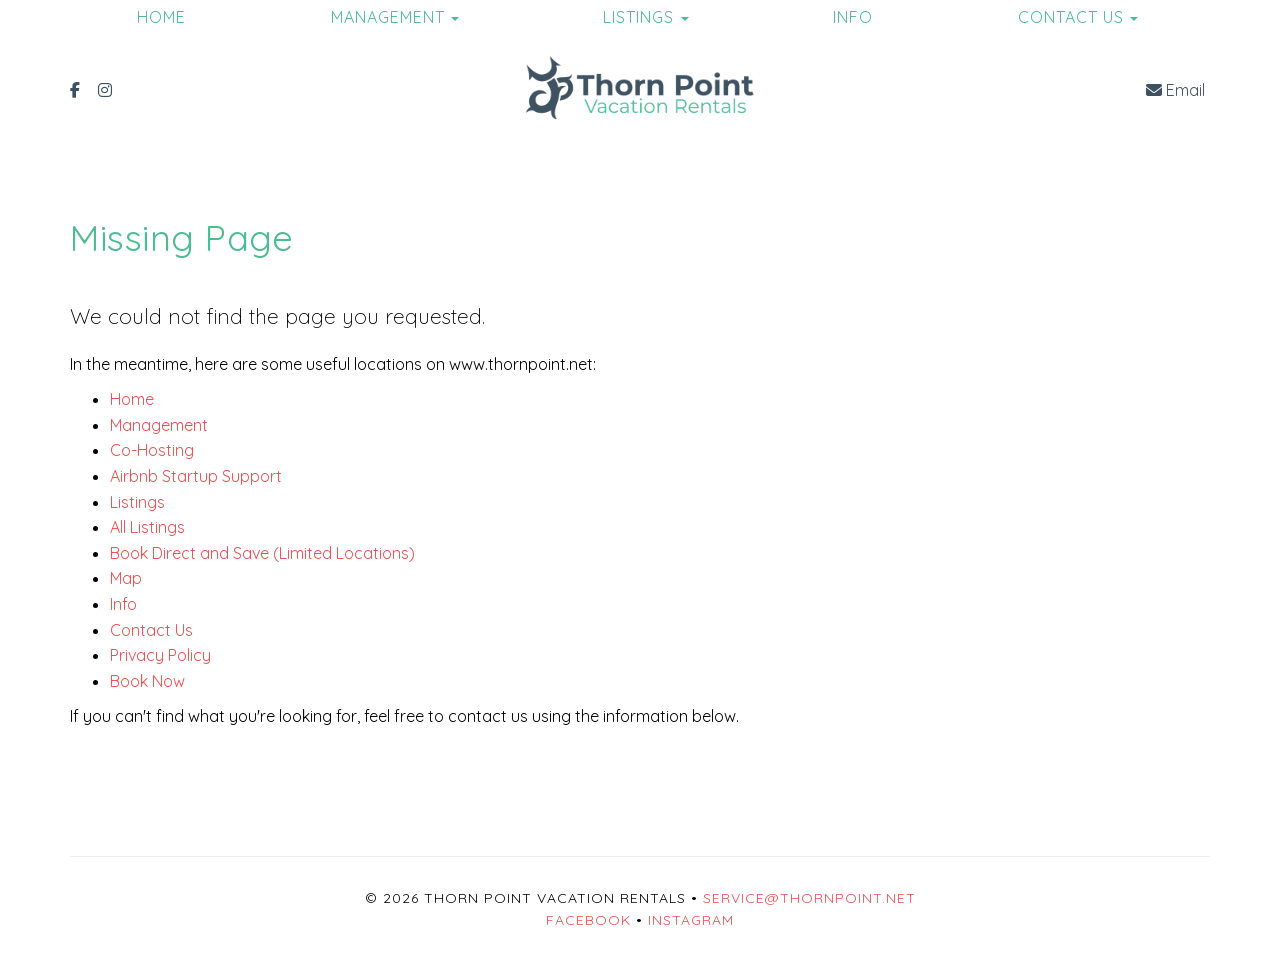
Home (161, 17)
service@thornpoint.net (809, 898)
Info (853, 17)
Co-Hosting (152, 450)
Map (126, 578)
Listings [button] (646, 17)
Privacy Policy (160, 655)
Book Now (147, 681)
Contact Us (1071, 17)
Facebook (588, 920)
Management (388, 17)
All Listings (147, 527)
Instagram (691, 920)
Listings (137, 502)
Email (1175, 90)
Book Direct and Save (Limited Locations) (262, 553)
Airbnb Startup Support (196, 476)
